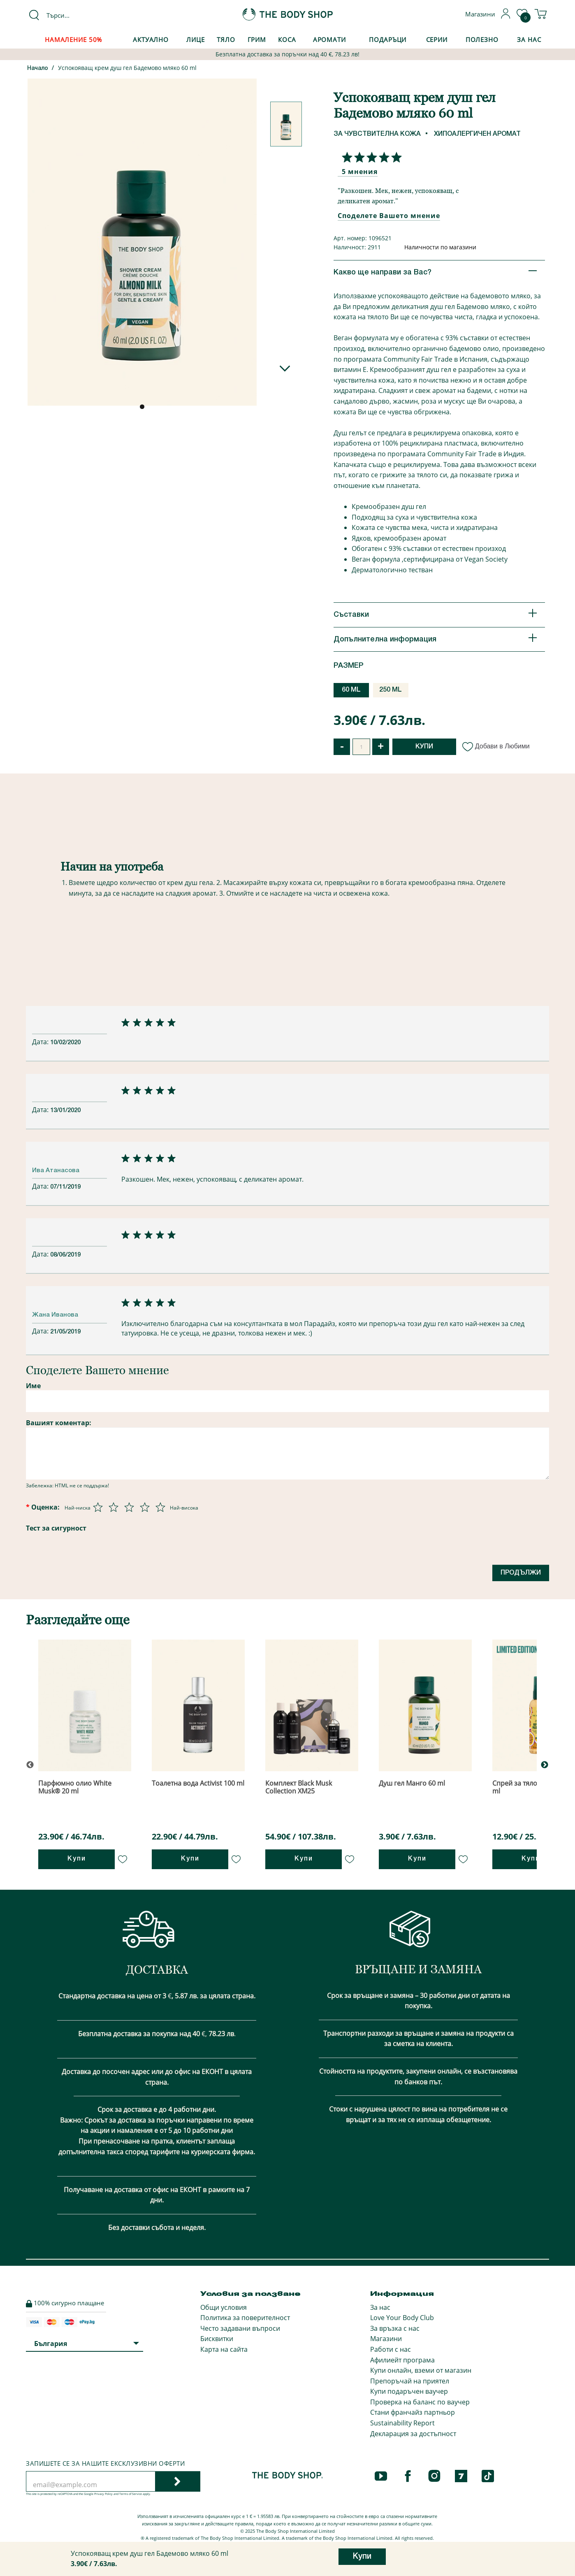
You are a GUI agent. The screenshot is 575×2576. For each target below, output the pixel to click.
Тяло (226, 39)
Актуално (151, 39)
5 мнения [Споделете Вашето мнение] (360, 171)
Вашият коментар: (58, 1422)
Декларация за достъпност (413, 2433)
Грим (257, 39)
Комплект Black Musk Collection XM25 (298, 1787)
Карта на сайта (224, 2349)
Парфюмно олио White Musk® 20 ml (74, 1787)
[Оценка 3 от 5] (129, 1507)
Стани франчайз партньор (412, 2412)
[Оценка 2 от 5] (113, 1507)
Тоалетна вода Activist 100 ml (198, 1783)
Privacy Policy (103, 2494)
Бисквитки (216, 2338)
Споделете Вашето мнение (389, 215)
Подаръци (387, 39)
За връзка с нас (395, 2328)
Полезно (482, 39)
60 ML (351, 690)
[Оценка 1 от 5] (98, 1507)
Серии (436, 39)
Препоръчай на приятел (409, 2381)
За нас (380, 2307)
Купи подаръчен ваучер (409, 2391)
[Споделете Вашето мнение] (370, 157)
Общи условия (223, 2307)
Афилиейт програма (402, 2360)
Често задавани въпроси (240, 2328)
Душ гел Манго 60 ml (412, 1783)
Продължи (521, 1573)
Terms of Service (130, 2494)
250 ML (390, 690)
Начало (37, 68)
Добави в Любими (496, 746)
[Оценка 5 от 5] (160, 1507)
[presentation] (155, 1551)
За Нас (529, 39)
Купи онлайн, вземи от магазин (420, 2370)
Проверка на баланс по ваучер (420, 2401)
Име (33, 1385)
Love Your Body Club (402, 2317)
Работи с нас (390, 2349)
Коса (287, 39)
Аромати (329, 39)
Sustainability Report (402, 2422)
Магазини (386, 2338)
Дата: (41, 1041)
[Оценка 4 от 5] (145, 1507)
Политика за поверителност (245, 2317)
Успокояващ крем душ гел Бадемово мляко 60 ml (127, 68)
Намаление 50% (73, 39)
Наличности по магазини (440, 247)
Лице (195, 39)
